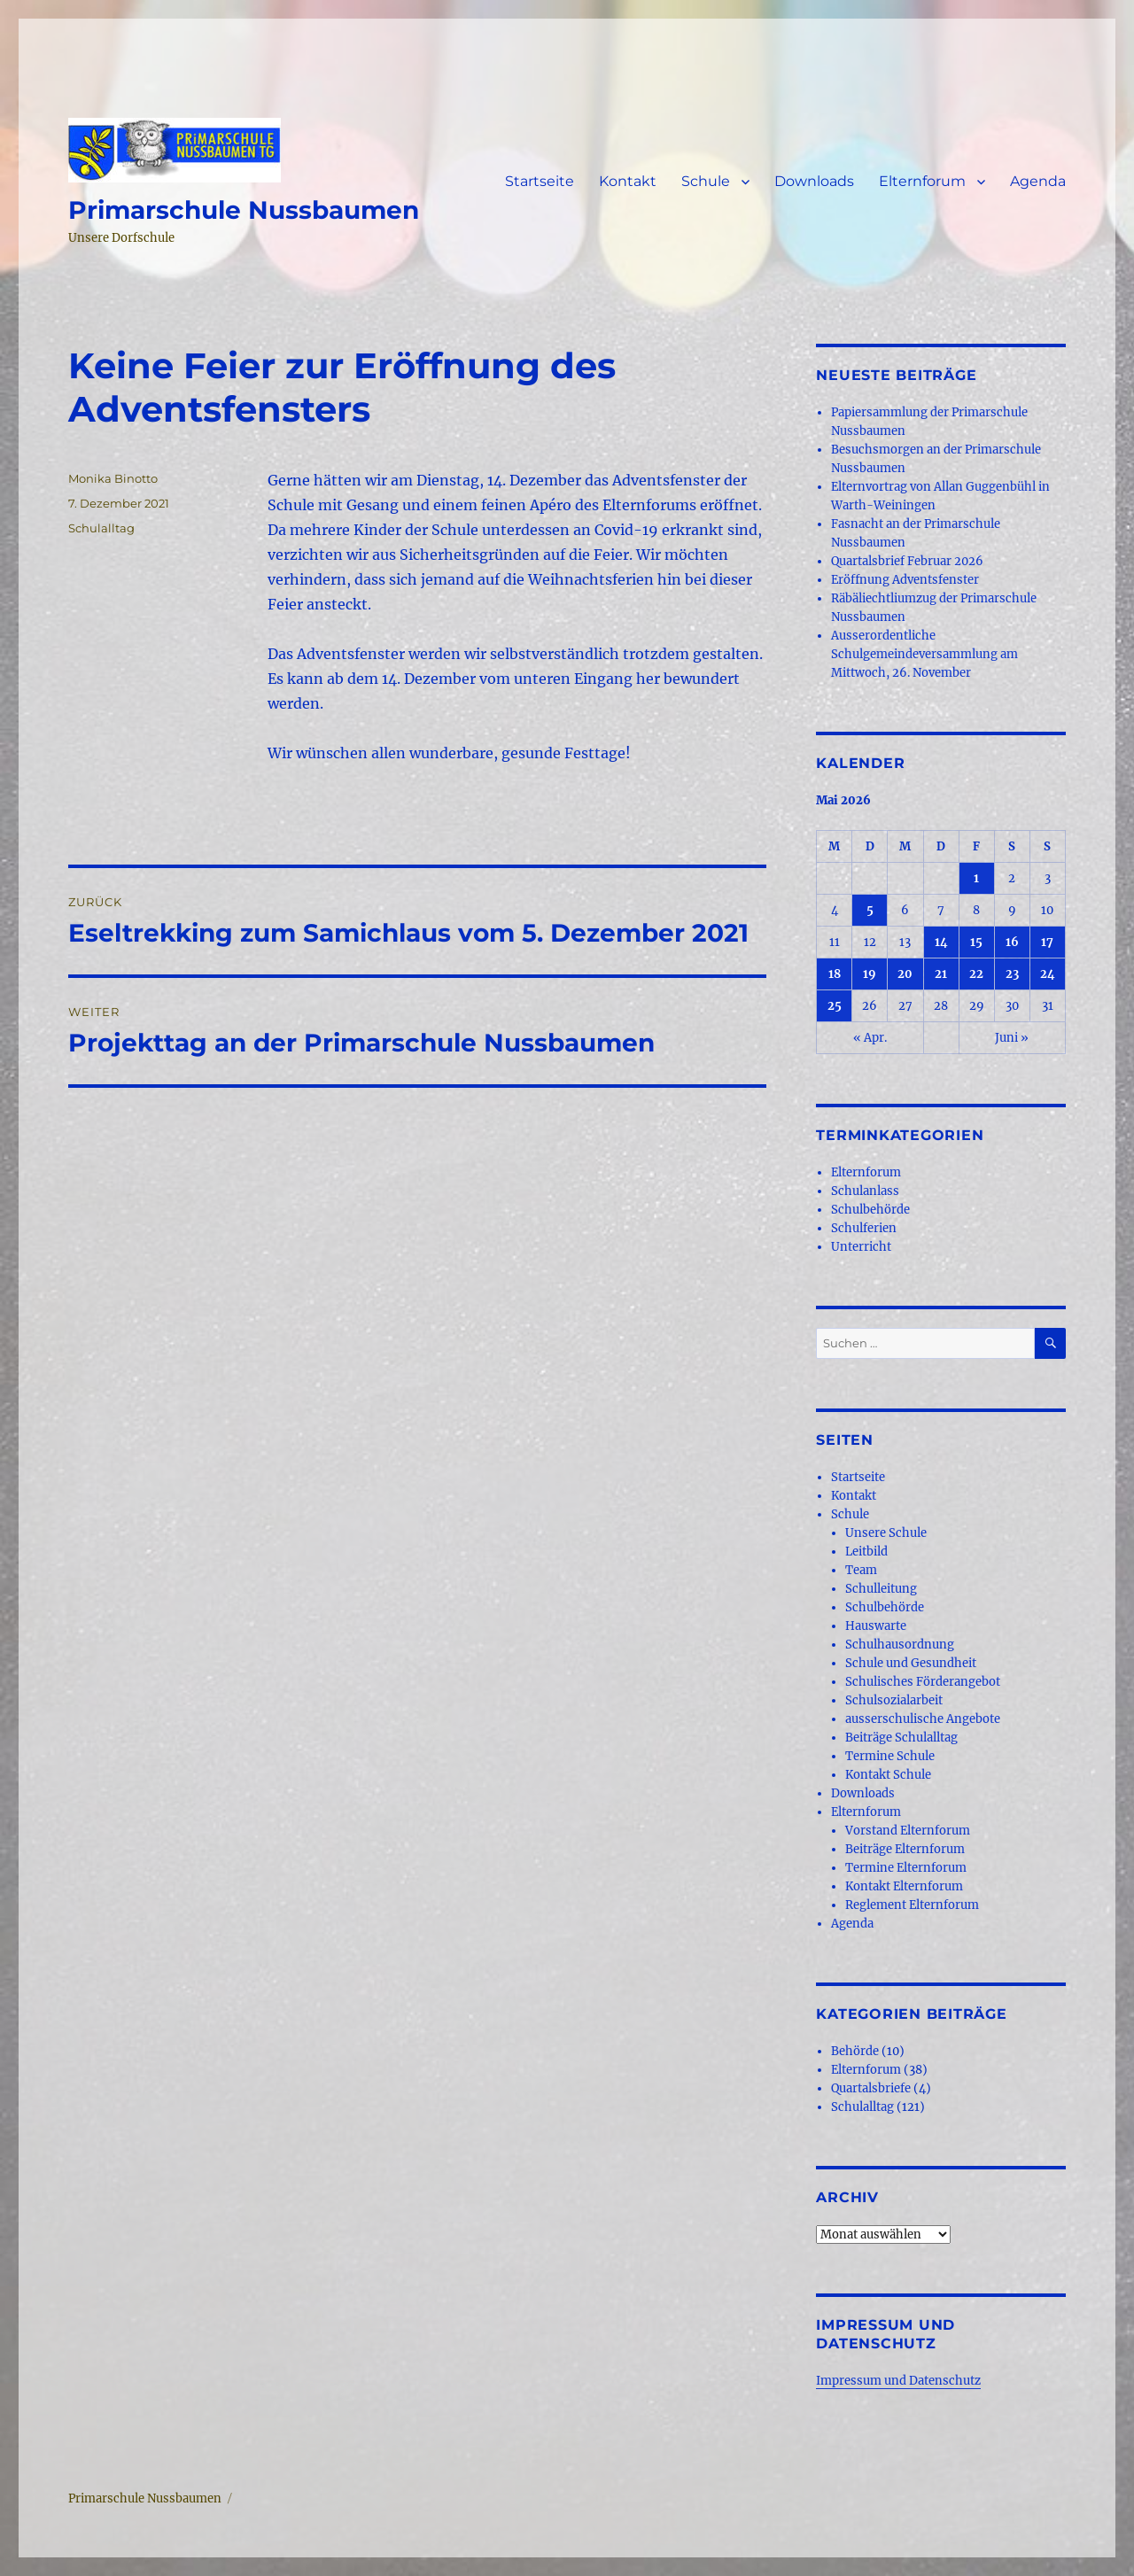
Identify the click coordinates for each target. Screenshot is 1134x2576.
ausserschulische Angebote (922, 1718)
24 (1047, 974)
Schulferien (864, 1228)
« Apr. (870, 1037)
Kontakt (627, 181)
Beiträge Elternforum (905, 1849)
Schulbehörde (870, 1209)
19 (869, 974)
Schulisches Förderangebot (922, 1681)
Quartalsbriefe (871, 2088)
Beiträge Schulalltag (901, 1737)
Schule (705, 181)
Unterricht (861, 1246)
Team (861, 1570)
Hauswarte (875, 1625)
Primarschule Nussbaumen (243, 210)
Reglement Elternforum (912, 1905)
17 (1047, 942)
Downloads (814, 181)
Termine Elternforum (906, 1867)
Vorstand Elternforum (907, 1830)
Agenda (1038, 181)
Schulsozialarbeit (894, 1700)
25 (834, 1005)
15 (976, 942)
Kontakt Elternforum (904, 1886)
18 (834, 974)
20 (905, 974)
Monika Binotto (113, 478)
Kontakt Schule (888, 1774)
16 (1012, 942)
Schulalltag (101, 528)
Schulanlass (865, 1191)
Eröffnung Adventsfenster (905, 579)
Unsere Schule (886, 1532)
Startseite (539, 181)
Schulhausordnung (899, 1644)
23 (1012, 974)
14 (941, 942)
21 (941, 974)
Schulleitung (881, 1588)
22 (976, 974)
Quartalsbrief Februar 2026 (907, 561)
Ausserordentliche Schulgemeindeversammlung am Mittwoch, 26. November (924, 654)
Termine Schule (890, 1756)
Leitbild (866, 1551)
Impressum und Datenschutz (898, 2380)
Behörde (855, 2051)
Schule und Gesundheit (910, 1663)
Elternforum (922, 181)
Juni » (1012, 1037)
